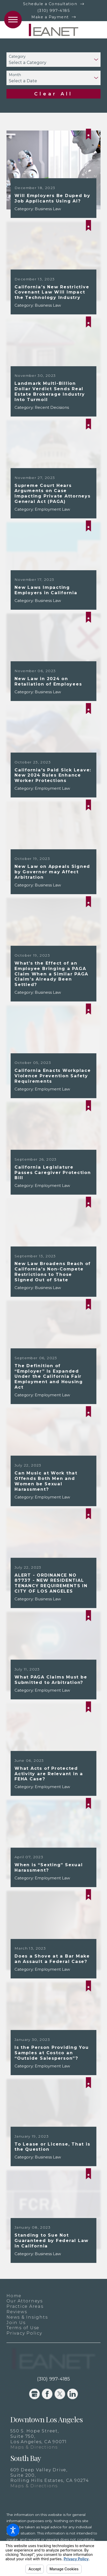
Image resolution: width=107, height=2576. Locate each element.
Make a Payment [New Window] (50, 17)
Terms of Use (22, 2327)
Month (15, 75)
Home (14, 2295)
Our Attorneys (24, 2300)
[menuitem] (53, 2295)
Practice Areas (25, 2306)
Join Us (15, 2322)
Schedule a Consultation (50, 4)
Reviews (16, 2311)
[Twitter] (59, 2393)
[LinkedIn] (72, 2393)
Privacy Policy (24, 2333)
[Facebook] (47, 2393)
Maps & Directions (34, 2447)
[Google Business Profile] (34, 2393)
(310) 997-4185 (53, 10)
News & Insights (27, 2317)
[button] (12, 2530)
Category (17, 56)
